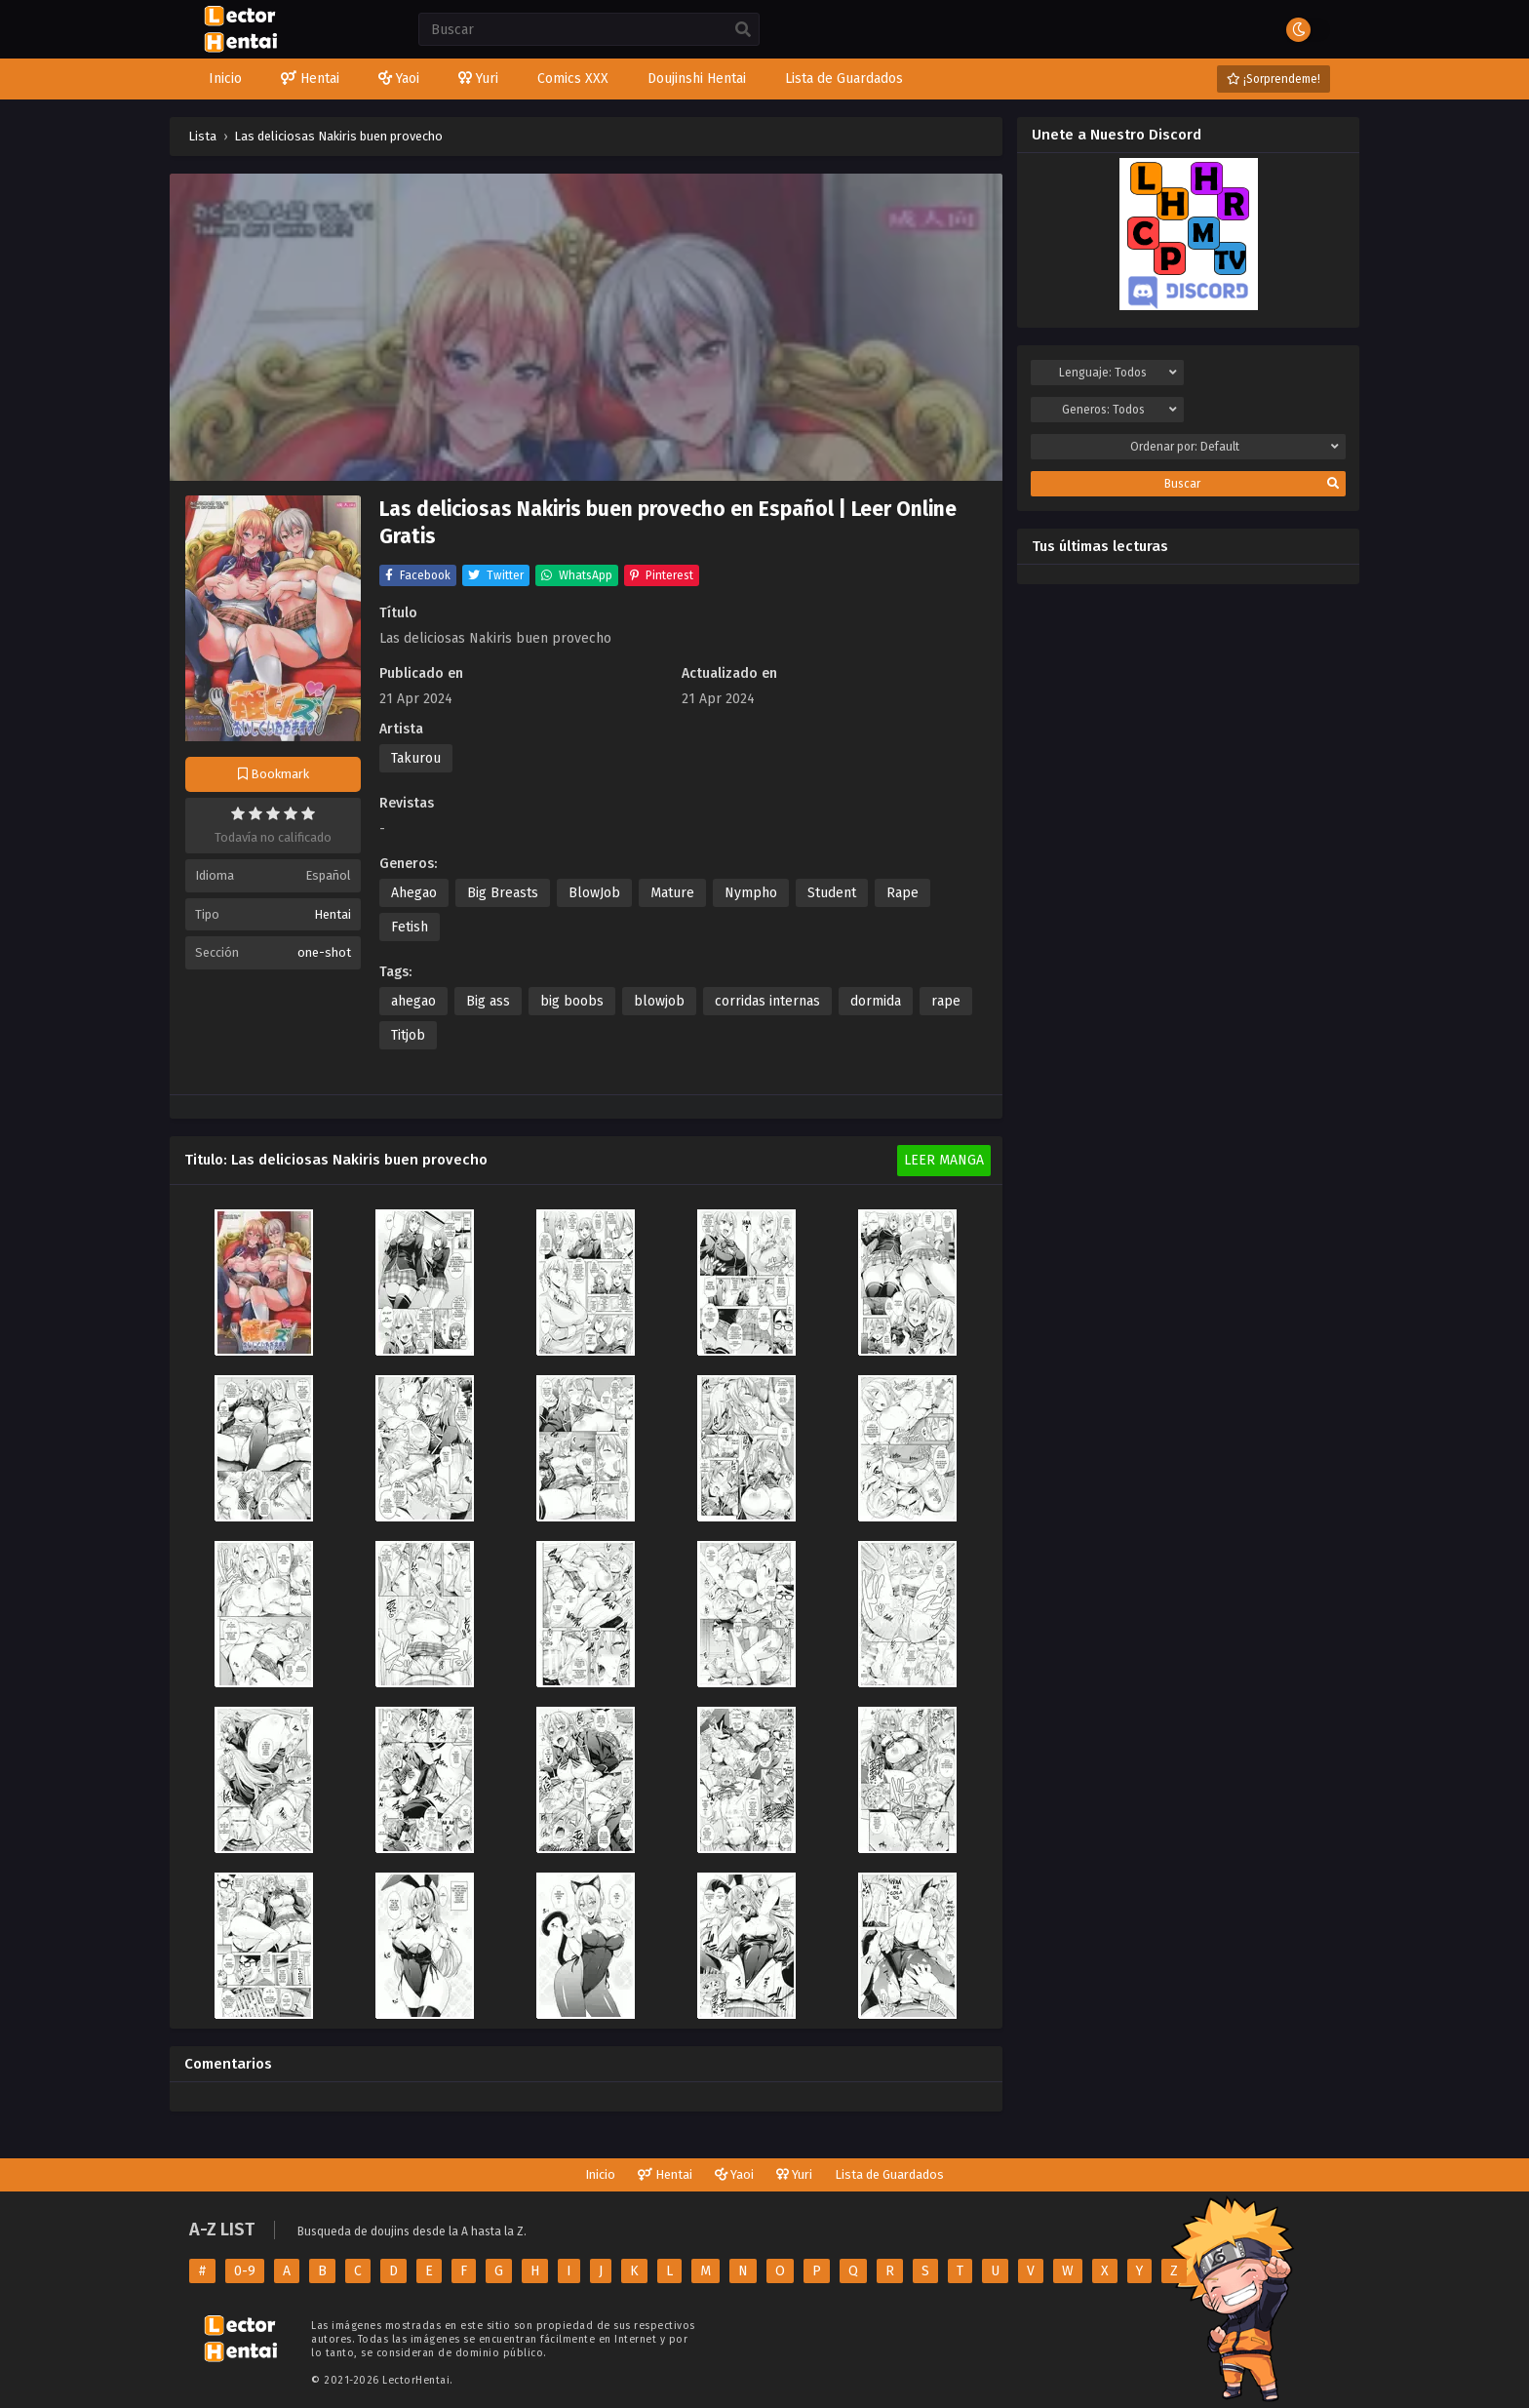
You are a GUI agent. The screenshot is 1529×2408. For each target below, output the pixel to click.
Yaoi (734, 2174)
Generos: (1119, 409)
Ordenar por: (1235, 446)
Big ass (488, 1001)
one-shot (324, 952)
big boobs (572, 1001)
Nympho (751, 893)
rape (946, 1001)
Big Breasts (502, 893)
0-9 (244, 2271)
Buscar (1251, 484)
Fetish (409, 927)
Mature (672, 893)
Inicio (600, 2174)
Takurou (416, 758)
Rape (902, 893)
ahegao (413, 1001)
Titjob (408, 1035)
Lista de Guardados (889, 2174)
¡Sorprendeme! (1273, 79)
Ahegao (414, 893)
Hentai (332, 914)
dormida (875, 1001)
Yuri (794, 2174)
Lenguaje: (1117, 372)
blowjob (659, 1001)
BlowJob (594, 893)
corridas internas (767, 1001)
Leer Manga (944, 1160)
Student (831, 893)
